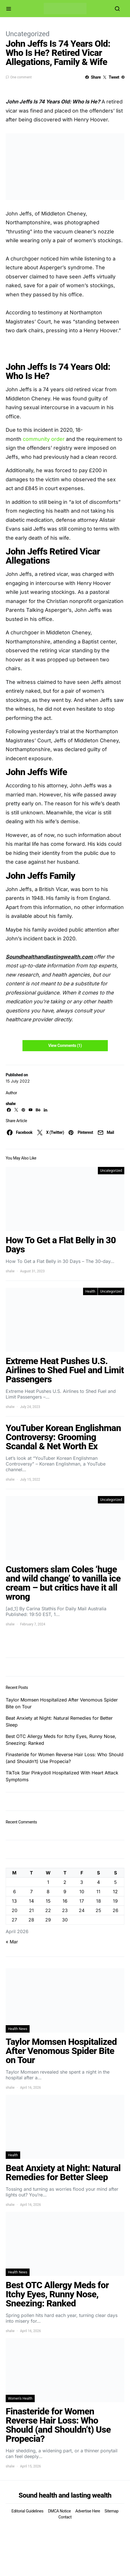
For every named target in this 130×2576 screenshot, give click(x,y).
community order (44, 439)
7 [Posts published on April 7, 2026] (31, 1891)
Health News (17, 2029)
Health (90, 1291)
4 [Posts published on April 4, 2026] (98, 1882)
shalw (11, 1103)
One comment (21, 77)
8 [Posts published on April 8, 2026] (48, 1891)
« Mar (12, 1942)
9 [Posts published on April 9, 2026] (64, 1891)
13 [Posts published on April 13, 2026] (14, 1901)
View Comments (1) (65, 1045)
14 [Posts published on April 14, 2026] (31, 1901)
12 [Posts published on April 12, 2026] (115, 1891)
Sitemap (112, 2511)
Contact (64, 2517)
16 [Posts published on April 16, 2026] (65, 1901)
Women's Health (20, 2398)
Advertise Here (87, 2511)
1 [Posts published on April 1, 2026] (48, 1882)
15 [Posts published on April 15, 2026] (48, 1901)
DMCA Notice (59, 2511)
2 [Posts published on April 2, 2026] (64, 1882)
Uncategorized (27, 34)
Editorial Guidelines (27, 2511)
